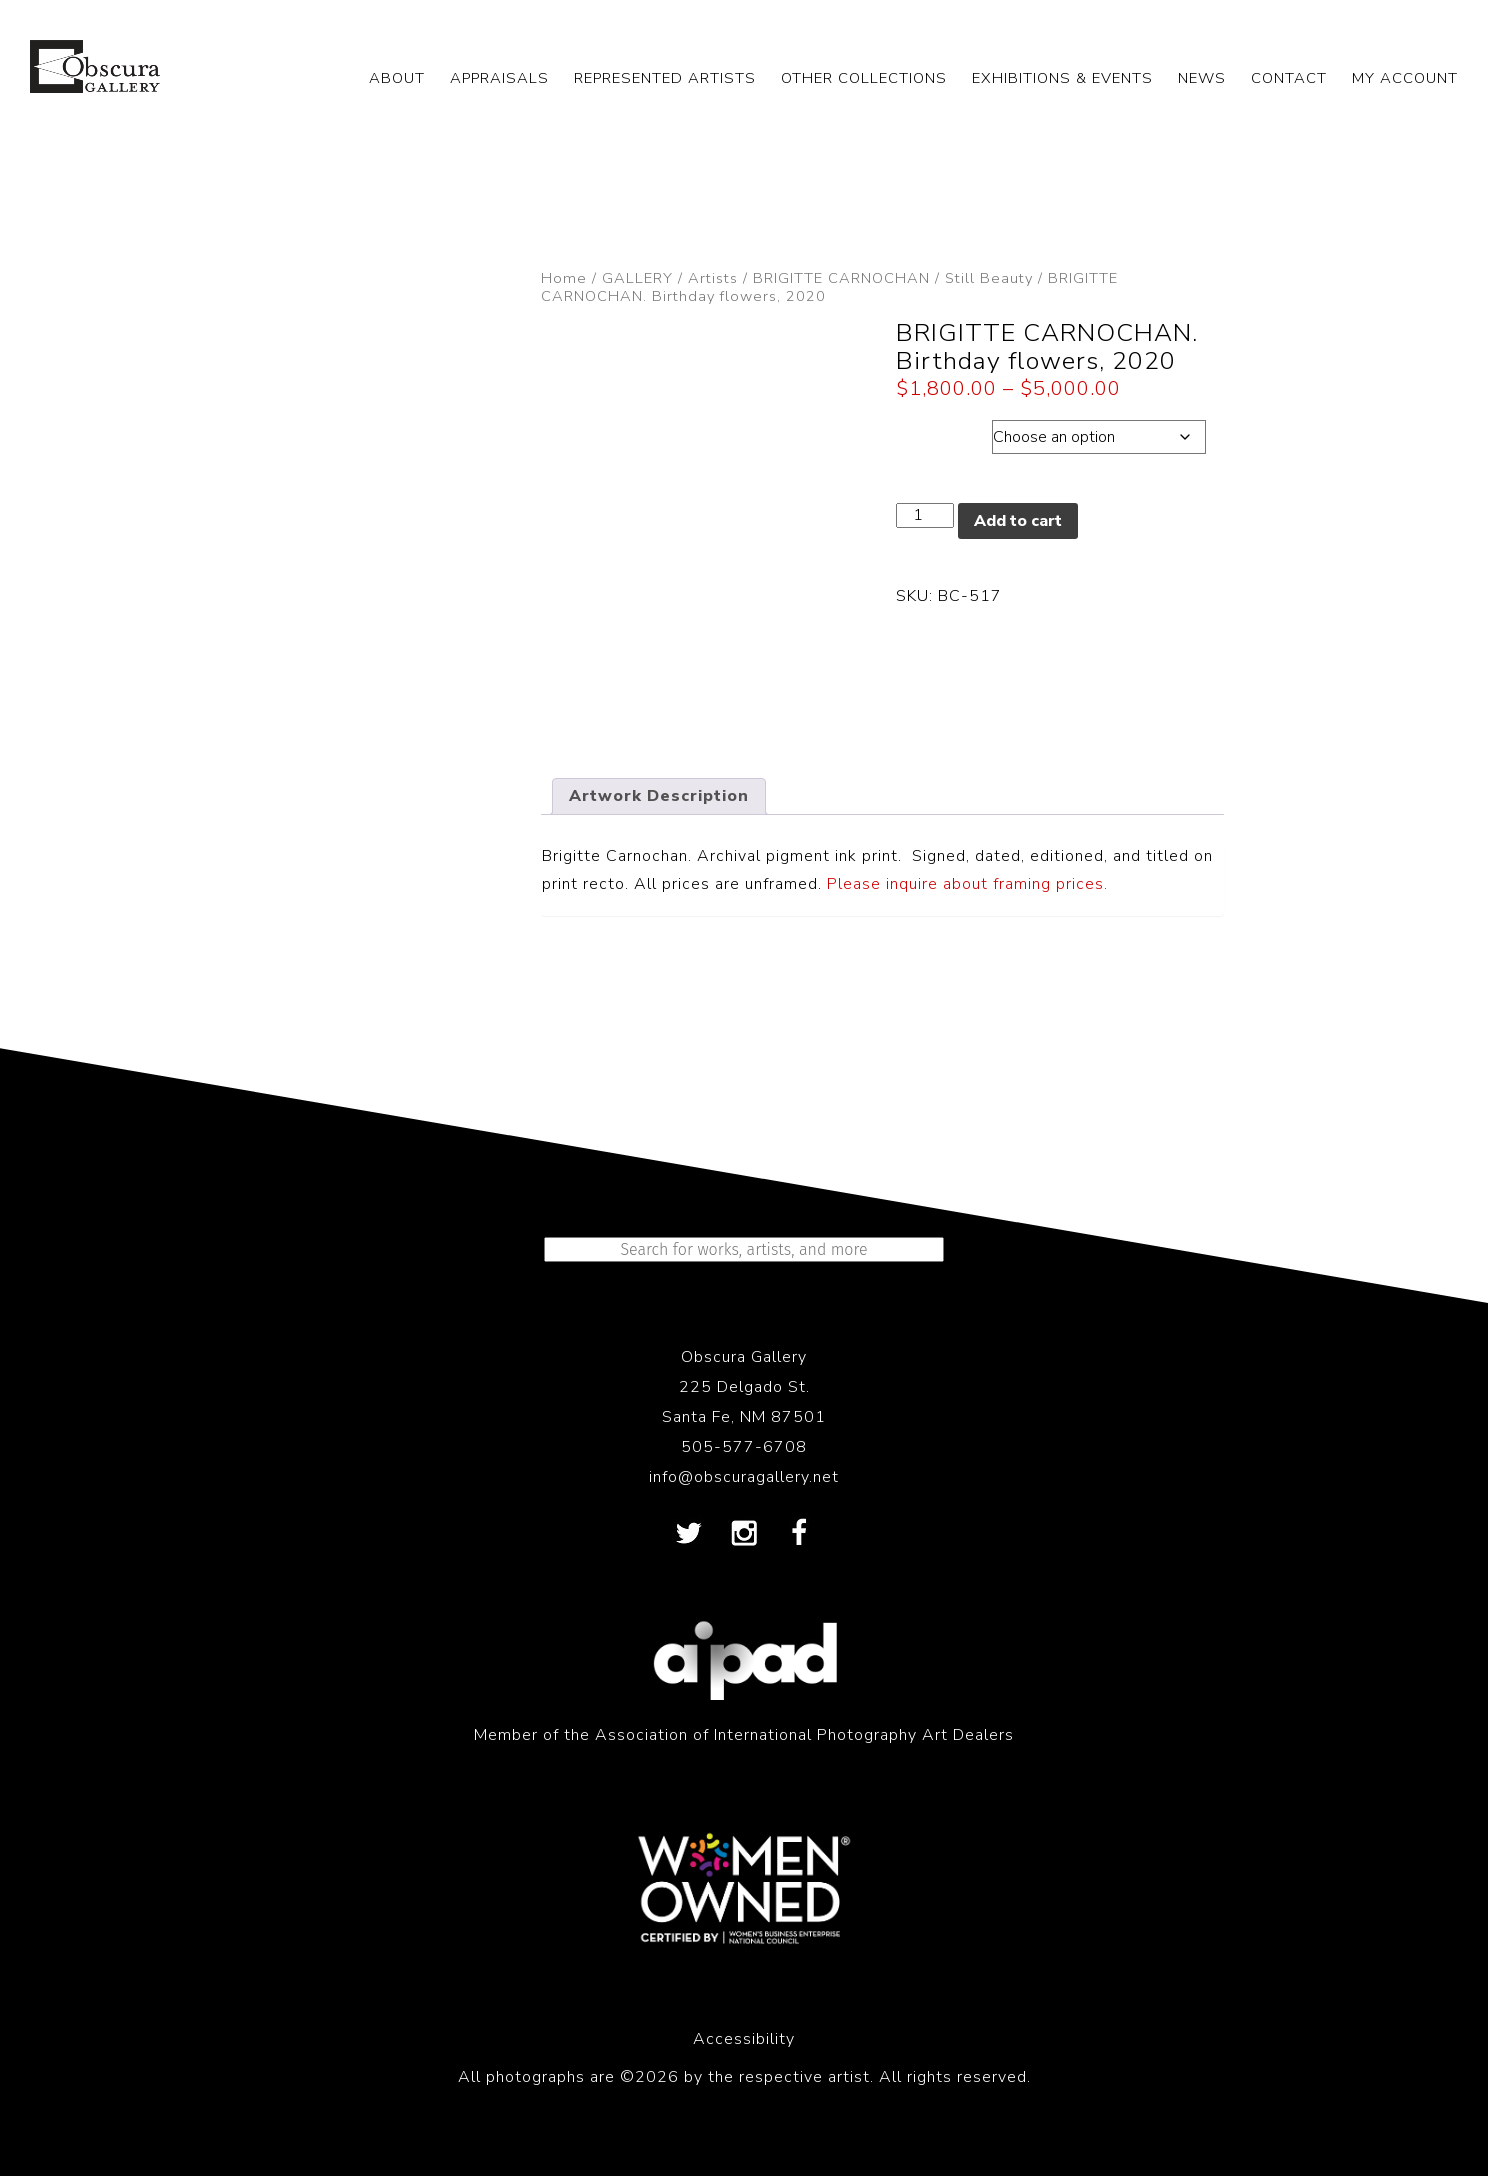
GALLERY (637, 278)
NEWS (1202, 78)
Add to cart (1018, 521)
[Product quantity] (925, 515)
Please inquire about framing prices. (967, 884)
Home (564, 278)
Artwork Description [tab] (659, 796)
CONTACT (1289, 78)
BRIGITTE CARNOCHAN (841, 278)
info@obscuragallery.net (744, 1477)
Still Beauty (989, 278)
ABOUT (397, 78)
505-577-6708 (744, 1447)
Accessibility (744, 2039)
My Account (1405, 78)
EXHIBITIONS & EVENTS (1062, 78)
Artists (713, 278)
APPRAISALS (499, 78)
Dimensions (943, 432)
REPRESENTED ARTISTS (665, 78)
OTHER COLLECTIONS (864, 78)
